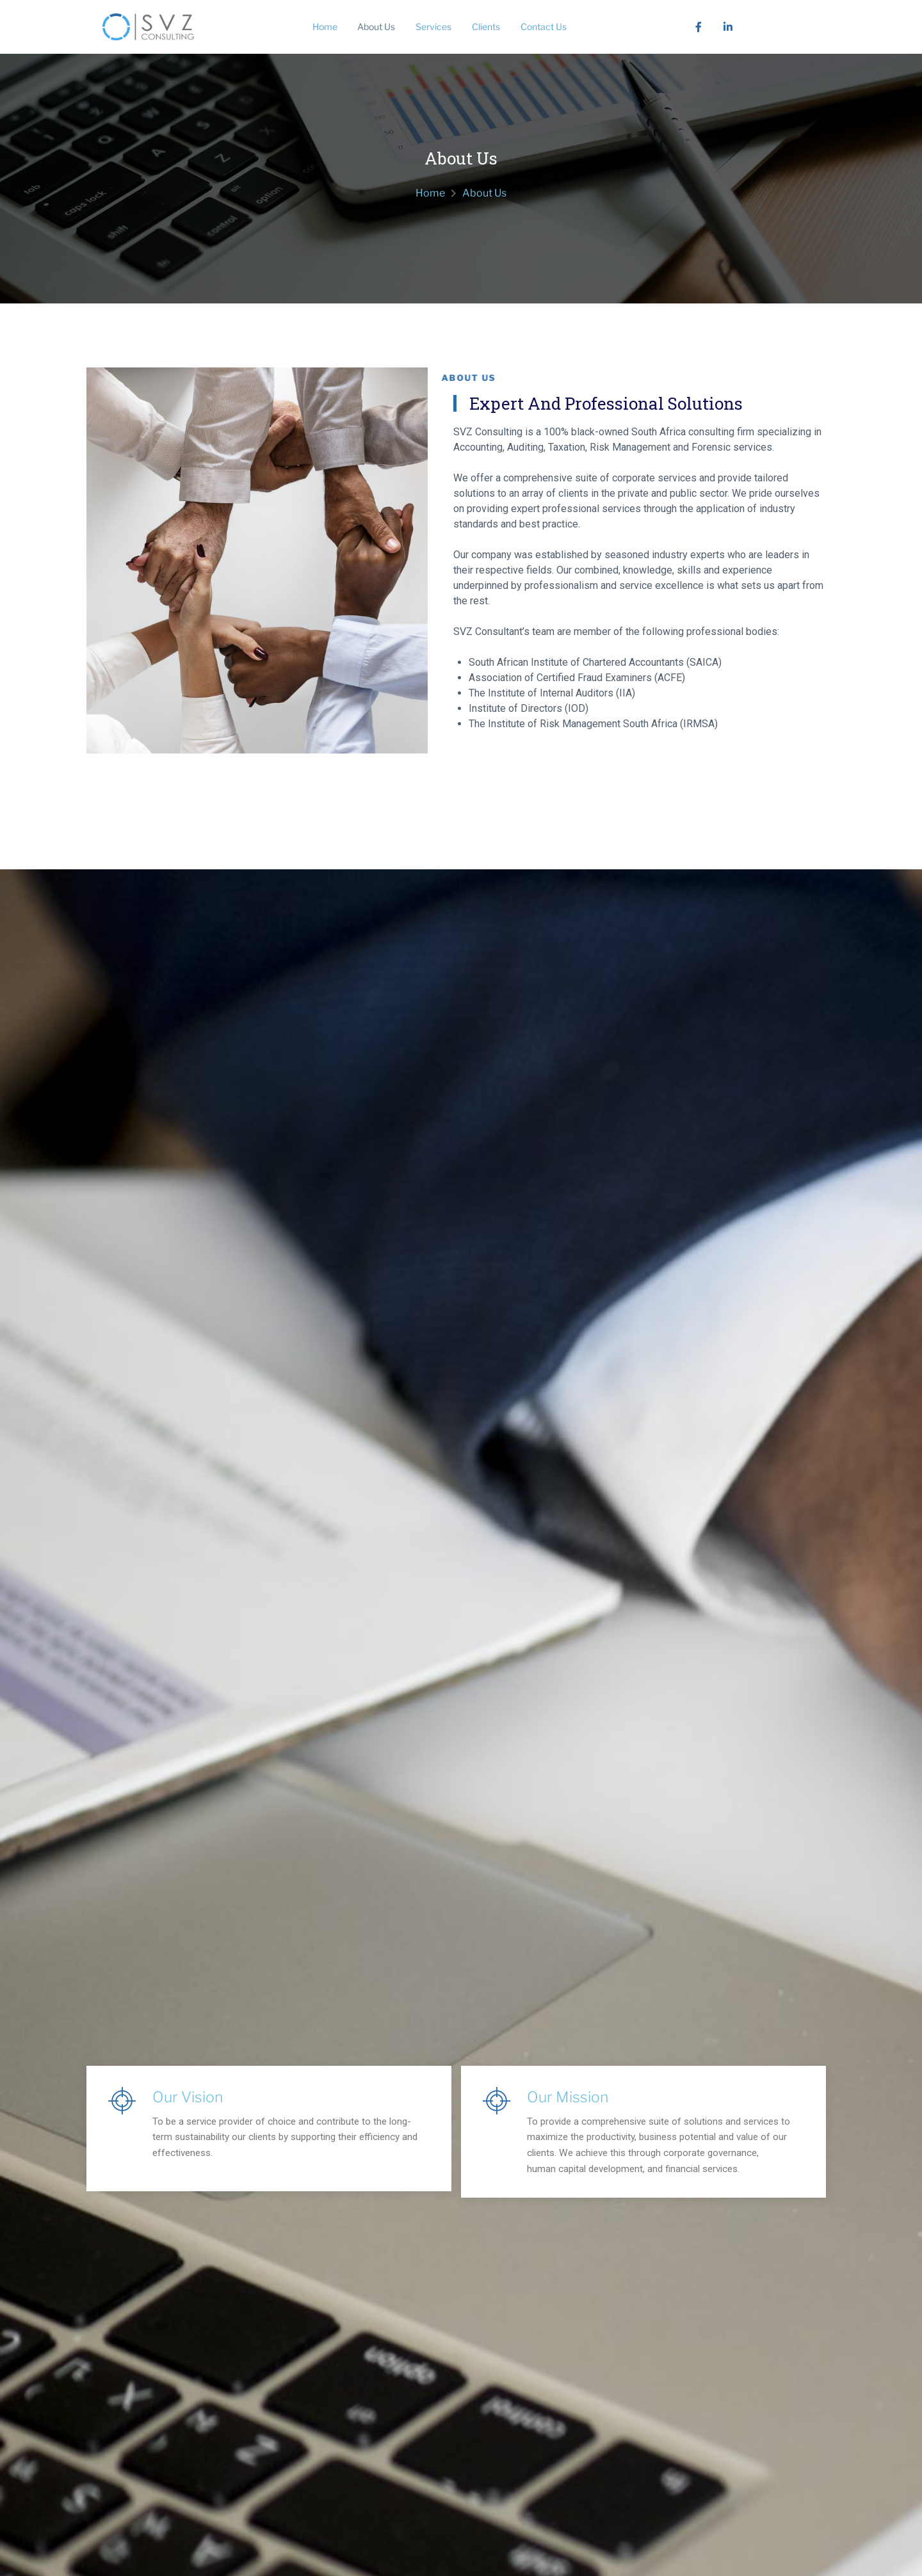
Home (321, 27)
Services (436, 27)
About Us (376, 27)
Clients (491, 27)
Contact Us (551, 27)
